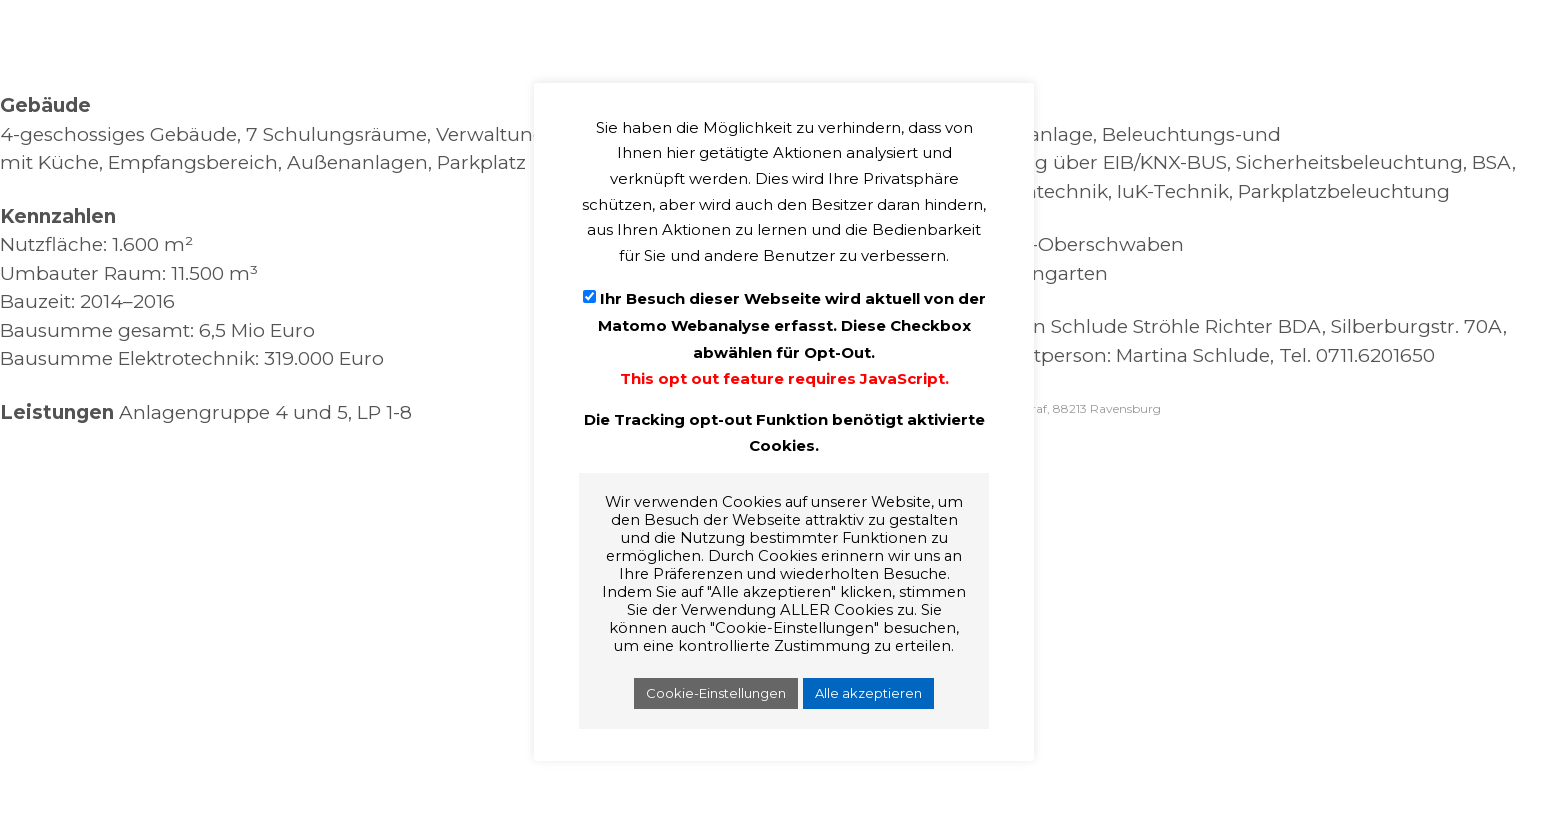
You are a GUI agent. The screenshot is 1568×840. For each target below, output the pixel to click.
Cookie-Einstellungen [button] (716, 693)
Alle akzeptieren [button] (868, 693)
